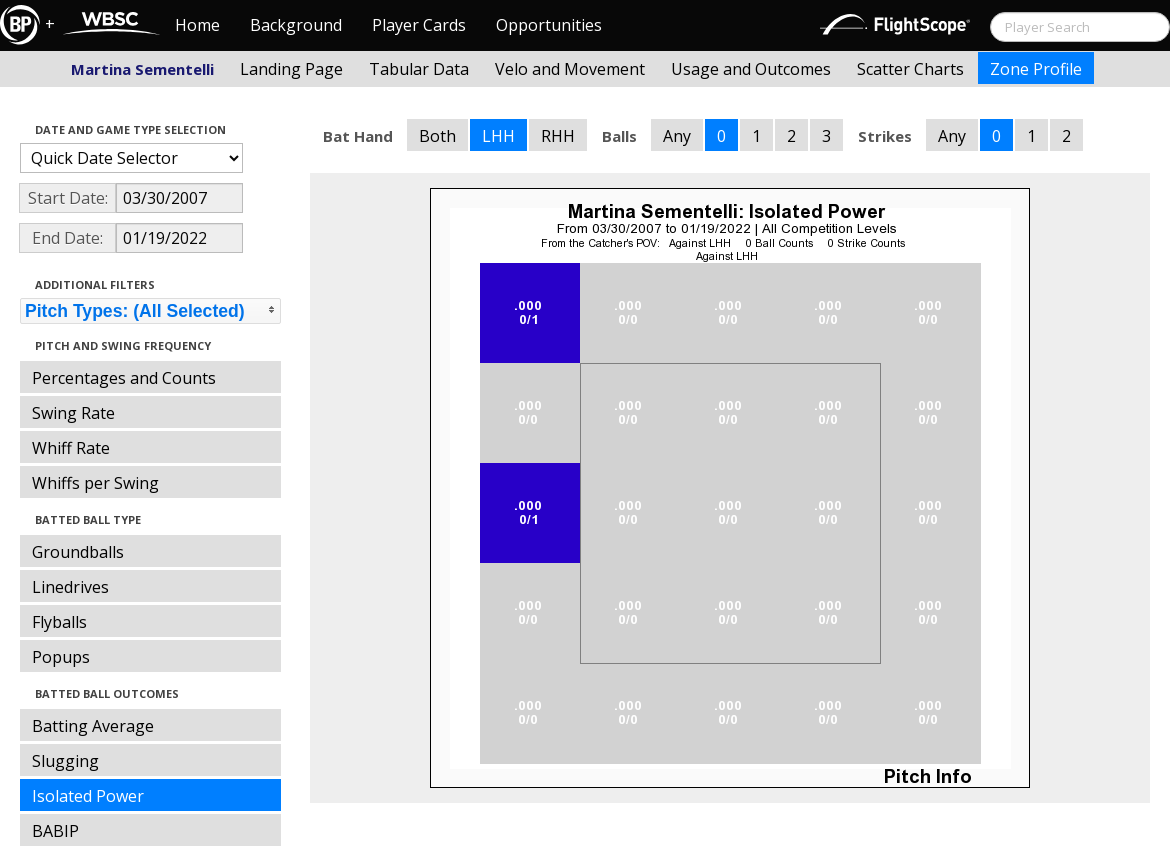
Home (197, 25)
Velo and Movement (570, 69)
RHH (558, 136)
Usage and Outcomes (751, 69)
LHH (498, 136)
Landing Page (291, 69)
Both (437, 136)
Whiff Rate (71, 448)
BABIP (55, 831)
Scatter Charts (910, 69)
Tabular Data (419, 69)
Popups (61, 657)
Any (677, 136)
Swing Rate (73, 413)
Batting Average (93, 726)
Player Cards (419, 25)
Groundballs (78, 552)
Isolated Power (88, 796)
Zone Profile (1036, 69)
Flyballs (59, 622)
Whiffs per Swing (95, 483)
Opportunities (549, 25)
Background (296, 25)
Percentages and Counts (124, 378)
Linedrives (70, 587)
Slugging (65, 761)
